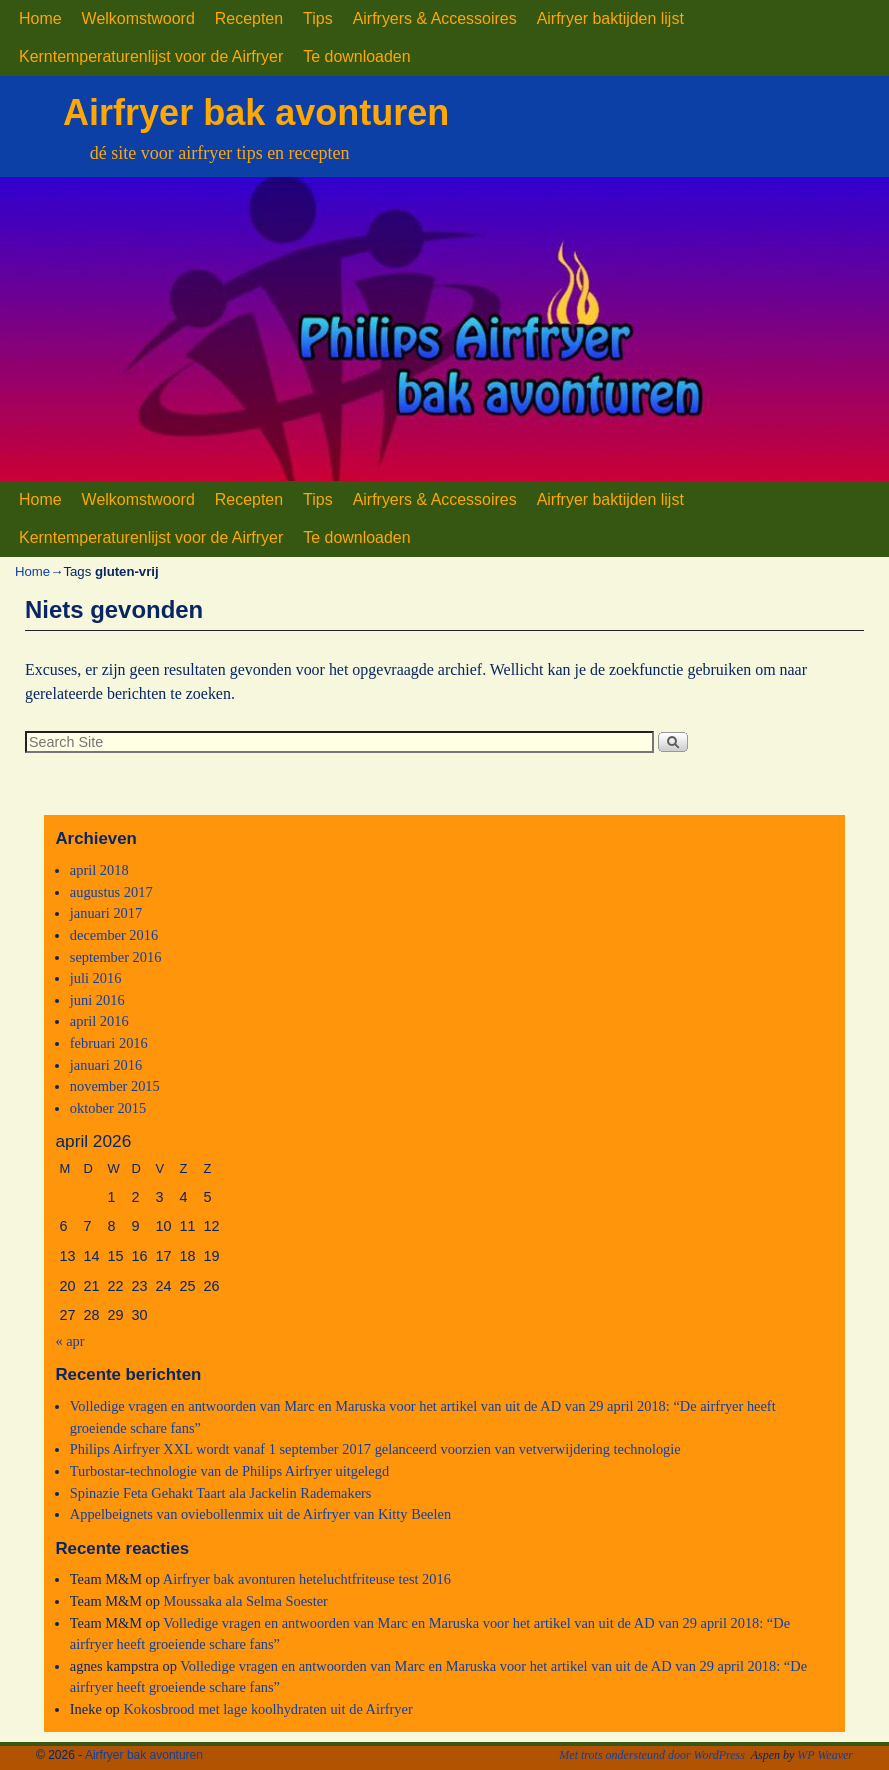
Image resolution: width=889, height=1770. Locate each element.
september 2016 (116, 957)
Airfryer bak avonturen (256, 112)
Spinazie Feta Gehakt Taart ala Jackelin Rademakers (221, 1493)
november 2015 (115, 1086)
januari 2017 (106, 913)
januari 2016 (106, 1065)
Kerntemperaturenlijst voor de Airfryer (151, 56)
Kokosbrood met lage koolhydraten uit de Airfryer (267, 1709)
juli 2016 (96, 978)
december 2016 (114, 935)
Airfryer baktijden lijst (610, 18)
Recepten (249, 18)
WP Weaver (825, 1755)
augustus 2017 (111, 892)
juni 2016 (97, 1000)
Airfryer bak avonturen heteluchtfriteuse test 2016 (307, 1579)
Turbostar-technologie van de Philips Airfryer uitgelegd (229, 1471)
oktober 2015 (108, 1108)
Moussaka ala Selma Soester (246, 1601)
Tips (318, 18)
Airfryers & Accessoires (435, 18)
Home (40, 18)
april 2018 (99, 870)
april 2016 (99, 1021)
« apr (69, 1341)
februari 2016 (109, 1043)
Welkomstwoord (138, 18)
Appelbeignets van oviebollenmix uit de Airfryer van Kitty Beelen (260, 1514)
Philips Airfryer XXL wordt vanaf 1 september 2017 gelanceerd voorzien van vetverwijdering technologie (375, 1449)
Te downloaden (356, 56)
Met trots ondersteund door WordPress (652, 1755)
